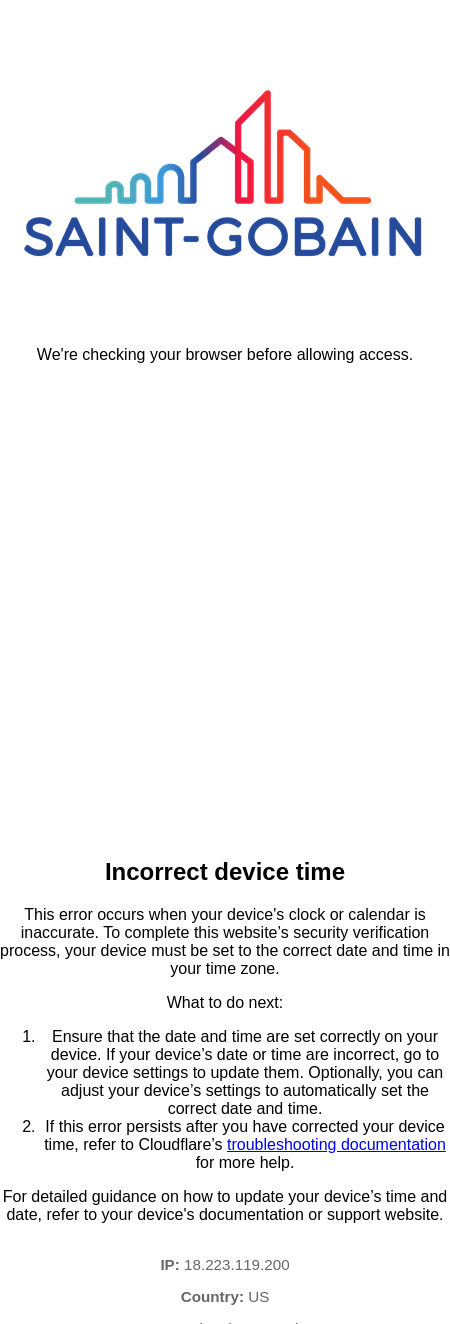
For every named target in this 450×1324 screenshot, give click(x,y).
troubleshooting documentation (336, 1144)
